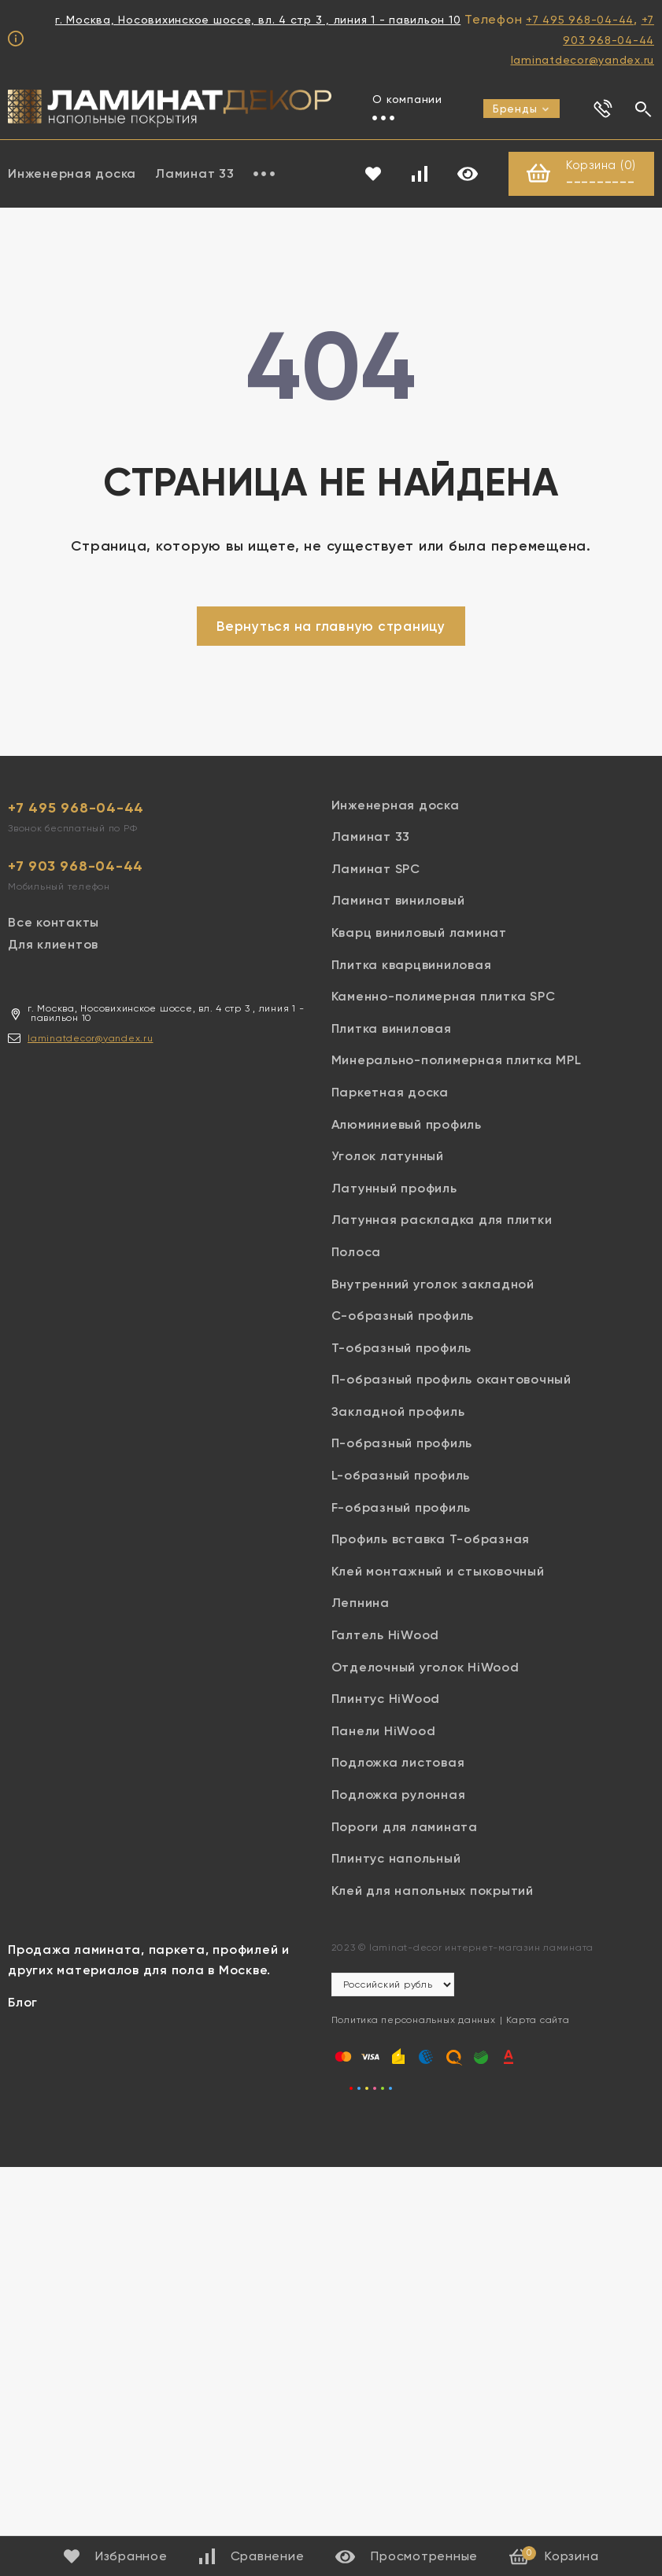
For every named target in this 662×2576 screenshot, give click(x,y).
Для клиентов (53, 945)
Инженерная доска (395, 805)
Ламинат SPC (375, 868)
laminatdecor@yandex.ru (583, 59)
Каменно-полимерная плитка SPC (443, 996)
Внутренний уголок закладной (432, 1284)
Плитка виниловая (391, 1028)
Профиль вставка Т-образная (431, 1539)
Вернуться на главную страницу (331, 626)
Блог (23, 2002)
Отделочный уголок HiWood (425, 1667)
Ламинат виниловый (398, 901)
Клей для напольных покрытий (432, 1890)
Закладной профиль (398, 1411)
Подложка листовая (398, 1763)
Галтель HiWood (385, 1635)
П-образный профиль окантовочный (451, 1380)
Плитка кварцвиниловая (411, 964)
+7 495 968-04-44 (580, 19)
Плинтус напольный (396, 1859)
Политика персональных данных (413, 2020)
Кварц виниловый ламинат (419, 933)
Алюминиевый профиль (406, 1124)
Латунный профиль (394, 1188)
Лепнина (360, 1603)
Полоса (356, 1251)
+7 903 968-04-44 (75, 866)
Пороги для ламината (404, 1826)
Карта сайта (537, 2020)
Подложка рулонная (398, 1795)
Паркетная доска (390, 1092)
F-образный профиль (401, 1507)
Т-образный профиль (401, 1347)
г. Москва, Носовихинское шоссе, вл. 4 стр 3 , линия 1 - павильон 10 (257, 19)
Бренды (522, 108)
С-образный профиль (403, 1316)
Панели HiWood (383, 1730)
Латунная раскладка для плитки (442, 1220)
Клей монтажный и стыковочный (438, 1571)
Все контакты (53, 922)
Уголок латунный (387, 1156)
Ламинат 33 (195, 173)
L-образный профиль (401, 1476)
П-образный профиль (402, 1443)
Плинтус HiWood (386, 1699)
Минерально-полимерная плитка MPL (456, 1060)
